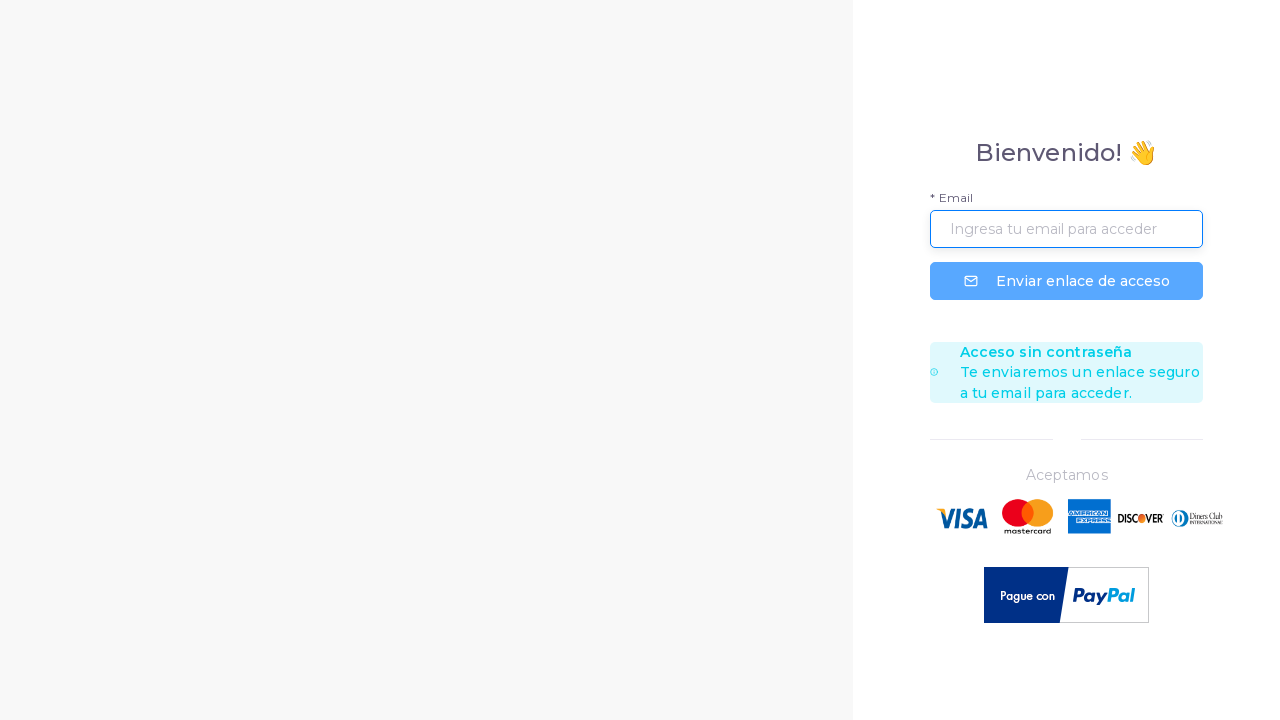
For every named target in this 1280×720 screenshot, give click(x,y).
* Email (951, 197)
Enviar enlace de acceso (1067, 281)
